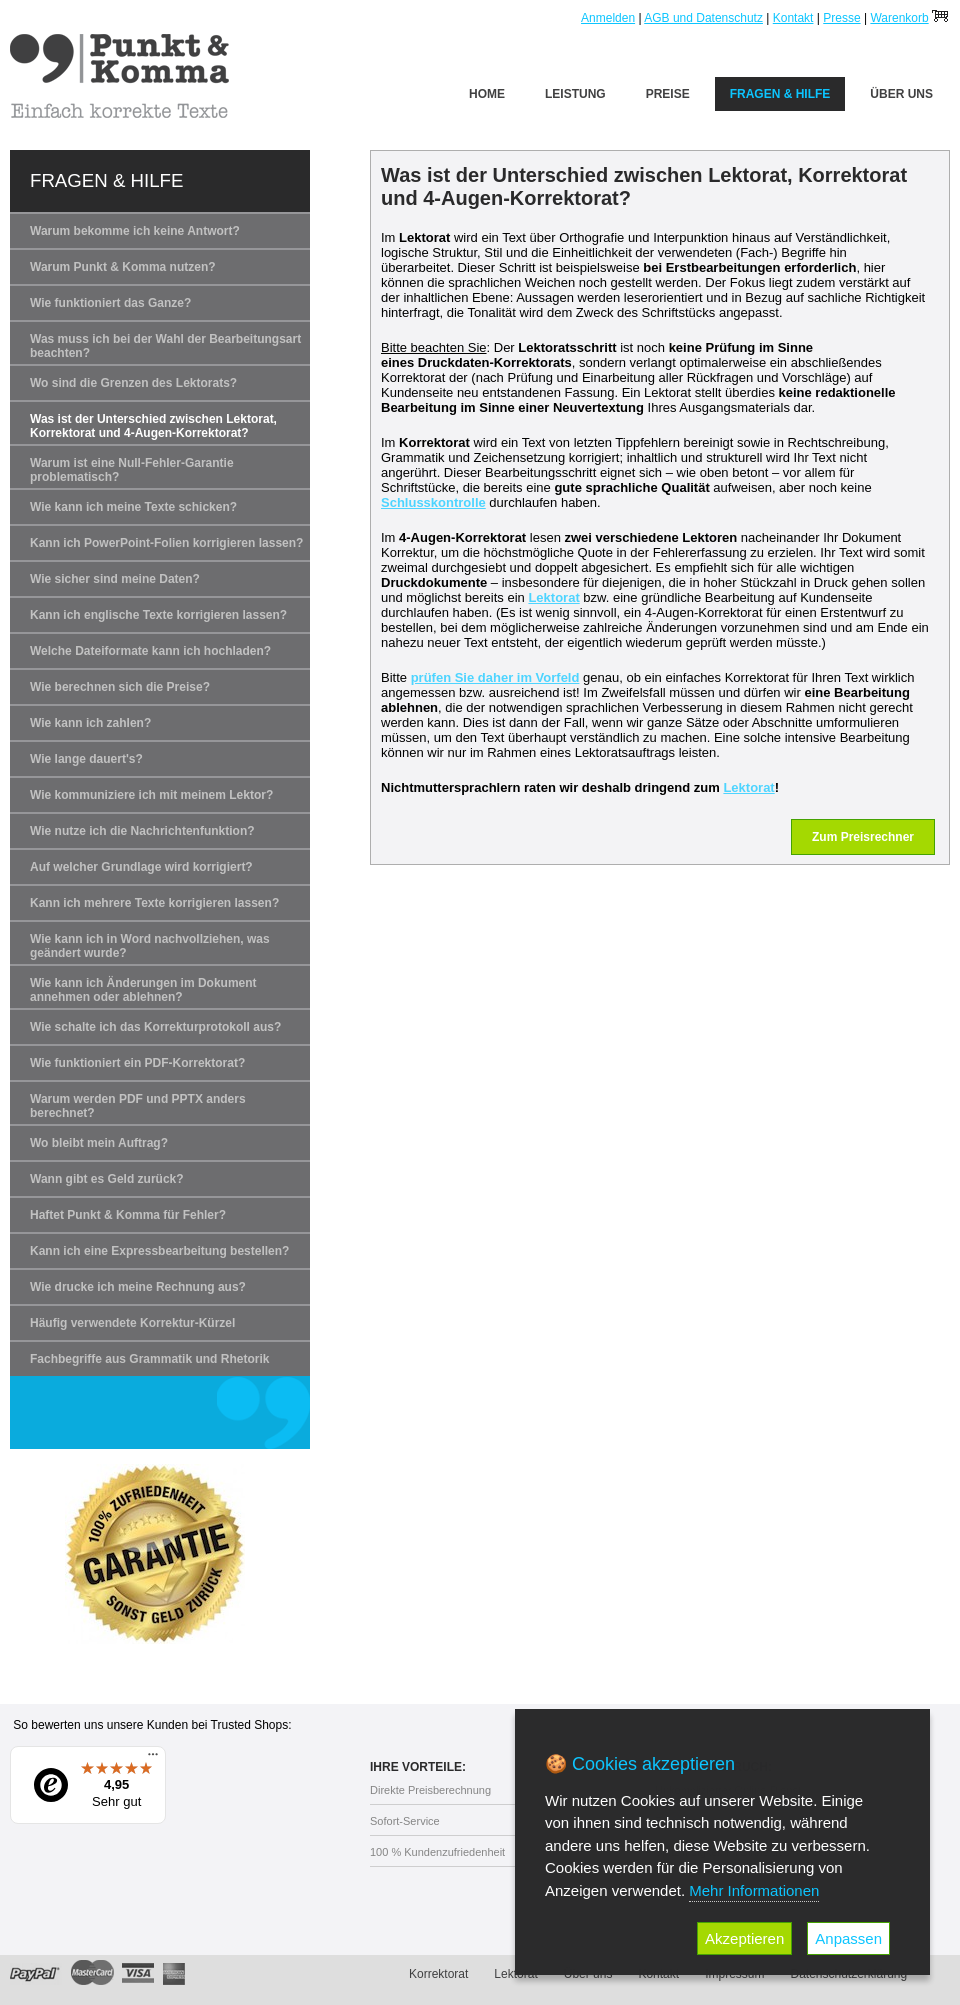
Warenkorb (899, 18)
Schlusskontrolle (433, 502)
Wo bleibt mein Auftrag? (99, 1143)
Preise (668, 94)
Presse (841, 18)
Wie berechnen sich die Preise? (120, 687)
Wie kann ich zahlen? (90, 723)
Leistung (575, 94)
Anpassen (848, 1938)
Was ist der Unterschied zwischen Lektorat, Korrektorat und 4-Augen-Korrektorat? (153, 426)
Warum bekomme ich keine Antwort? (135, 231)
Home (487, 94)
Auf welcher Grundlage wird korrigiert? (141, 867)
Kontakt (793, 18)
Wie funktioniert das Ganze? (110, 303)
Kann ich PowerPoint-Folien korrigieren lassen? (166, 543)
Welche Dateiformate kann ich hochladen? (150, 651)
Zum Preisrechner (863, 837)
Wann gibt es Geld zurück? (107, 1179)
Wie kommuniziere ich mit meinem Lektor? (151, 795)
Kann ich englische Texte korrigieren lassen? (158, 615)
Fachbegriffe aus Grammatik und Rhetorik (149, 1359)
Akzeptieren (744, 1938)
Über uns (901, 94)
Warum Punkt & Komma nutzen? (123, 267)
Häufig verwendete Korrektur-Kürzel (132, 1323)
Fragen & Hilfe (780, 94)
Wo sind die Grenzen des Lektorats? (133, 383)
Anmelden (608, 18)
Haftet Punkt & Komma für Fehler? (128, 1215)
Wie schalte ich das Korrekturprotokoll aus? (155, 1027)
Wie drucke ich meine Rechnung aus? (138, 1287)
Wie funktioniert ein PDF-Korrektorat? (137, 1063)
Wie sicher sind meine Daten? (115, 579)
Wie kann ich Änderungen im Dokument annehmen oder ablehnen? (143, 990)
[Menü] (153, 1759)
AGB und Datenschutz (703, 18)
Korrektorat (438, 1974)
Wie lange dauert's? (86, 759)
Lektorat (553, 597)
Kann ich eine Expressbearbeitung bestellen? (159, 1251)
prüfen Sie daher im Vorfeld (495, 677)
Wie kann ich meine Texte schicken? (133, 507)
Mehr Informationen (754, 1890)
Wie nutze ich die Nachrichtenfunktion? (142, 831)
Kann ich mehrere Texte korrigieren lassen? (154, 903)
